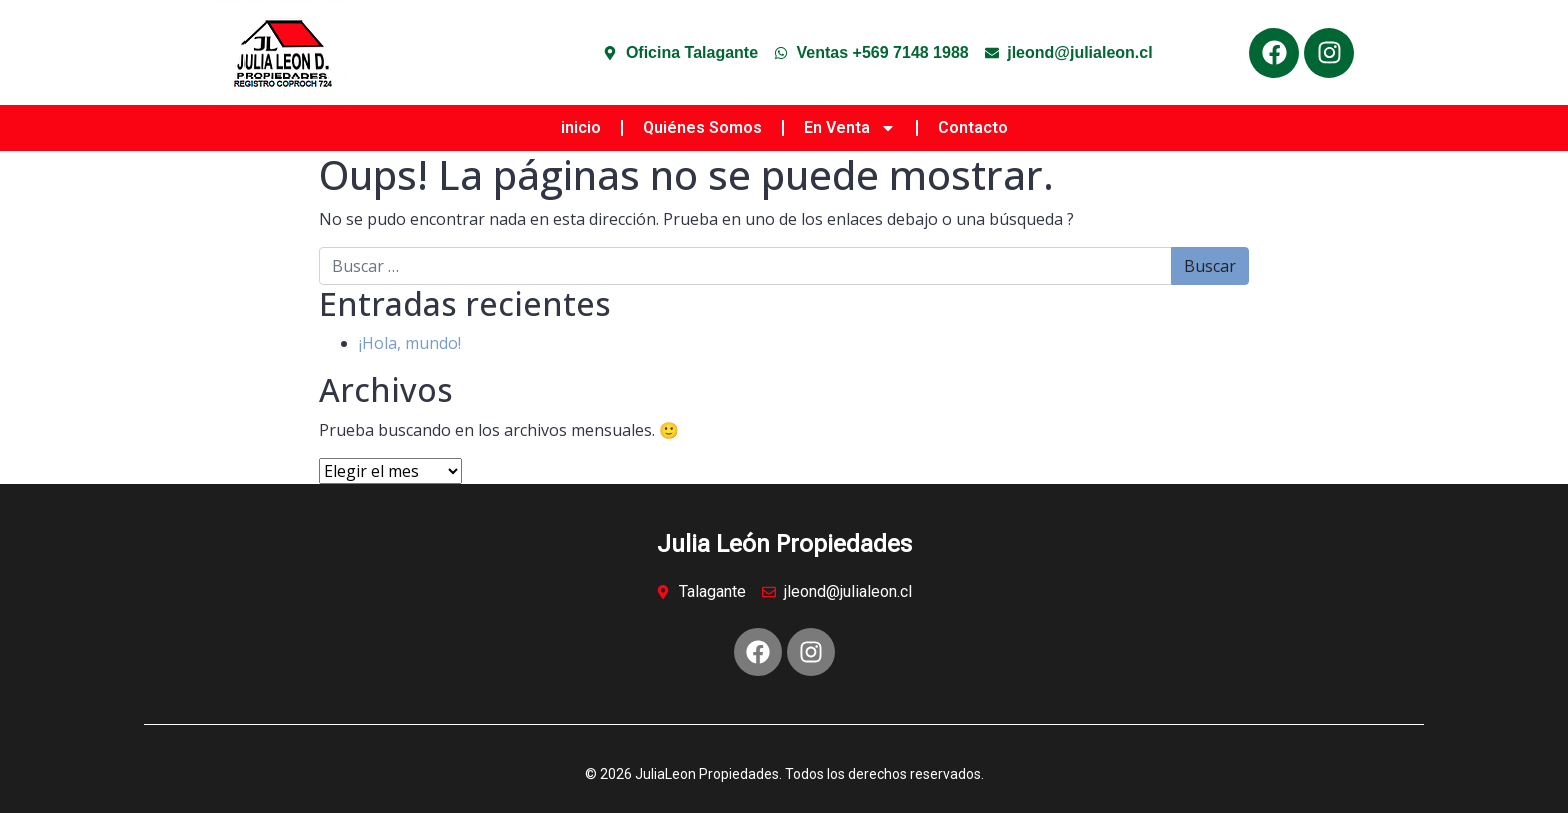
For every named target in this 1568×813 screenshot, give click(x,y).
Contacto (973, 127)
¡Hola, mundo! (410, 343)
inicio (581, 127)
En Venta (850, 128)
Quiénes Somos (702, 127)
